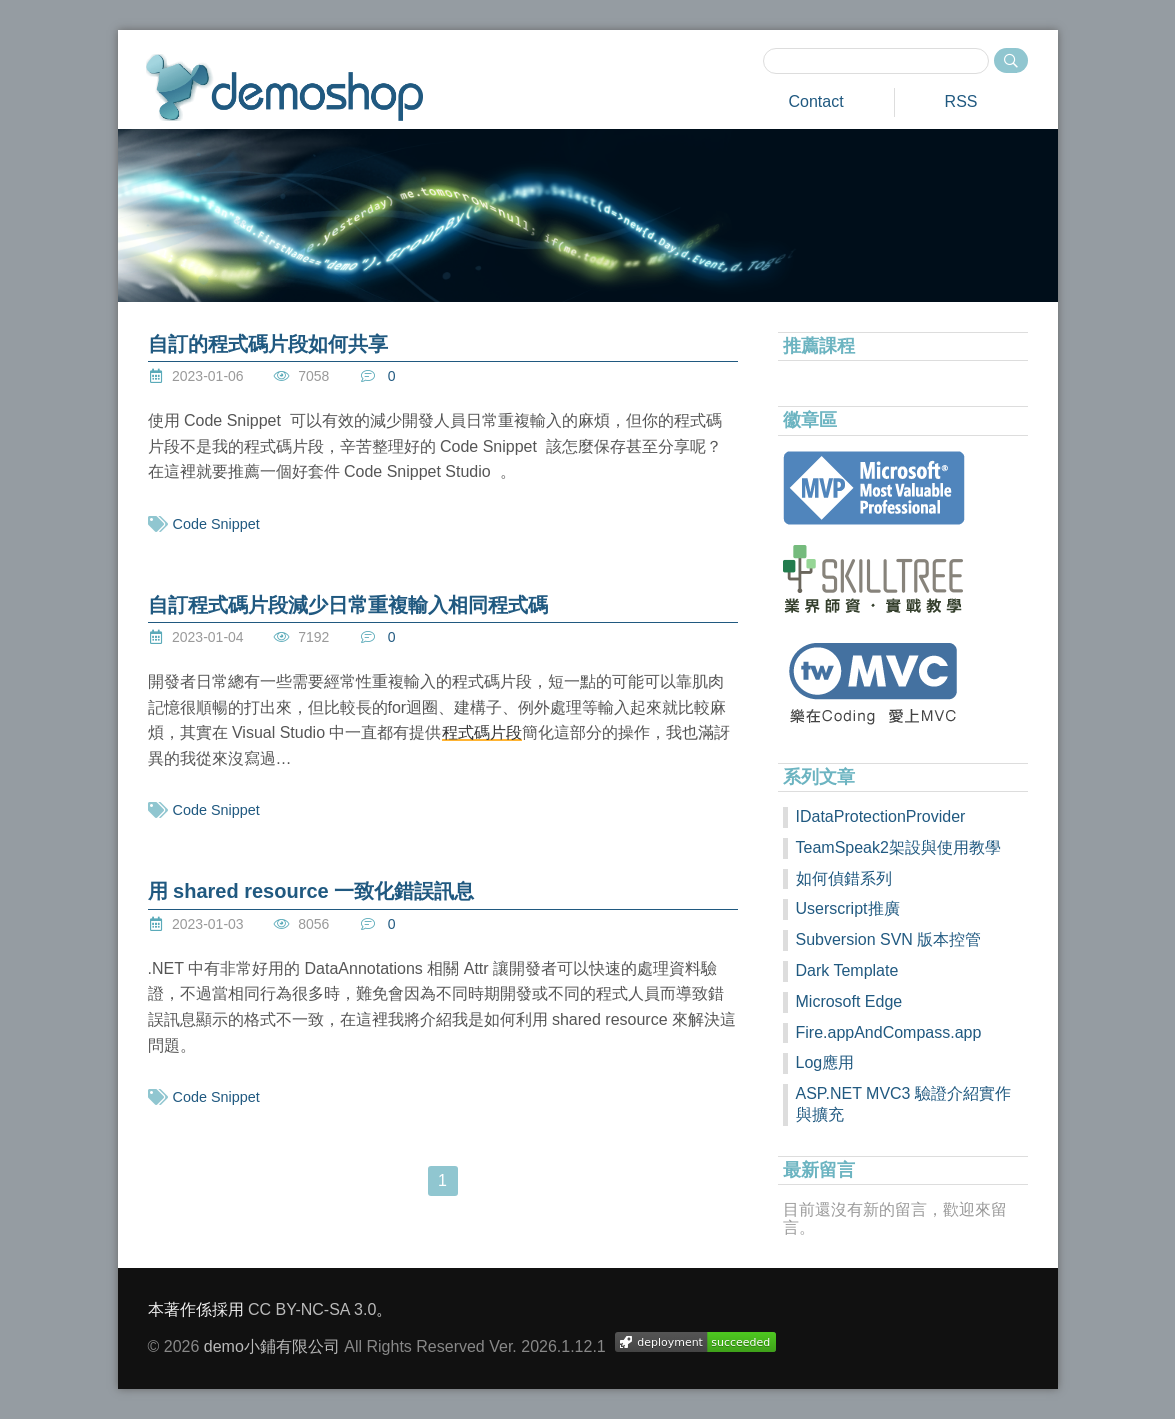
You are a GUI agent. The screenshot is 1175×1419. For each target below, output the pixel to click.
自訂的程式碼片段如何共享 (268, 344)
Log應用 (825, 1062)
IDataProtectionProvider (881, 816)
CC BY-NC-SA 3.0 (312, 1309)
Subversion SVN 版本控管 (889, 939)
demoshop (284, 87)
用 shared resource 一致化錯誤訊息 (311, 891)
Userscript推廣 (848, 908)
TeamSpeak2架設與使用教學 (898, 847)
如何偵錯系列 (844, 878)
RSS (961, 101)
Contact (815, 101)
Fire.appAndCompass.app (889, 1032)
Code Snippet (216, 524)
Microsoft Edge (849, 1001)
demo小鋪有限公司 (272, 1346)
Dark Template (847, 970)
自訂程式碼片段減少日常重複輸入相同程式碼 (348, 605)
